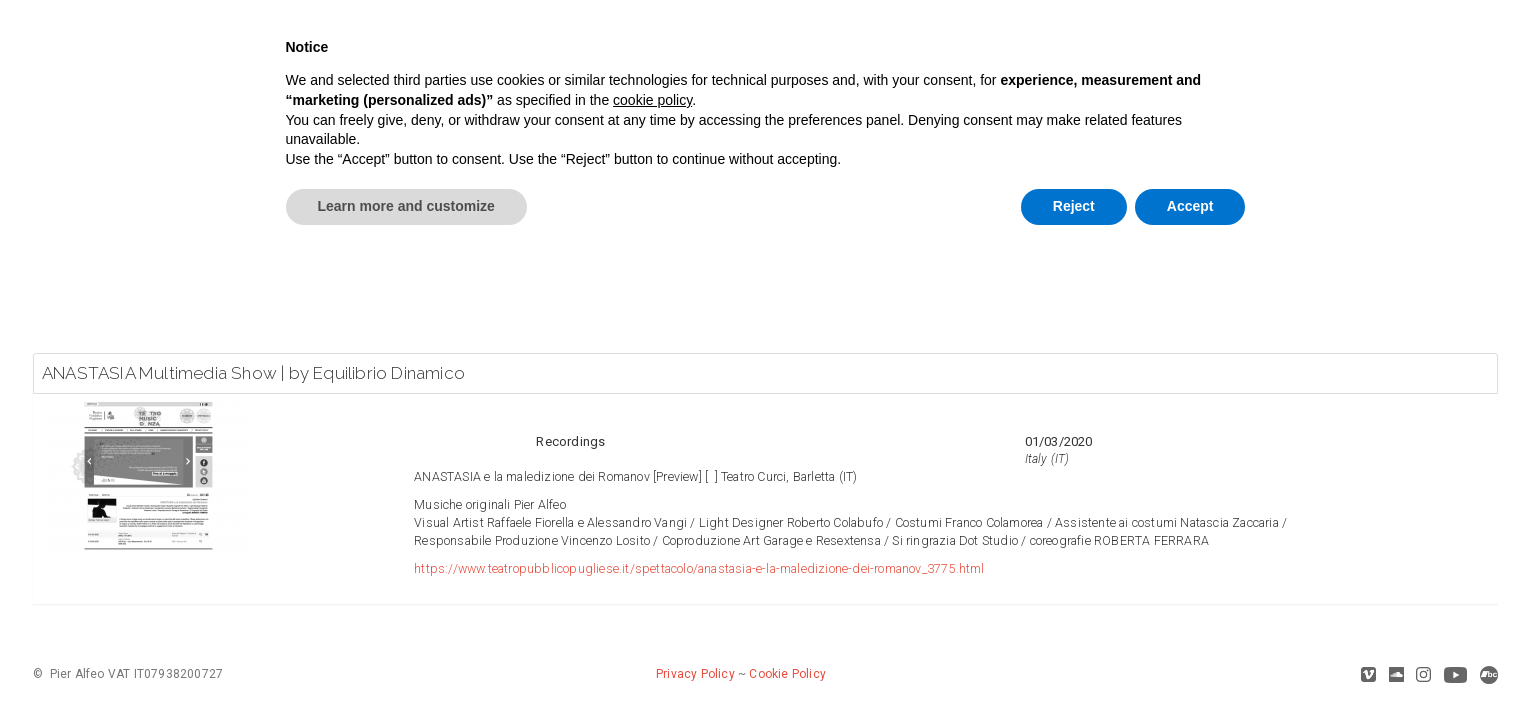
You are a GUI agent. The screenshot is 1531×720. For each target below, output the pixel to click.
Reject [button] (1074, 206)
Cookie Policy (787, 674)
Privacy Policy (695, 674)
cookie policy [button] (652, 100)
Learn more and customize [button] (406, 206)
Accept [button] (1190, 206)
